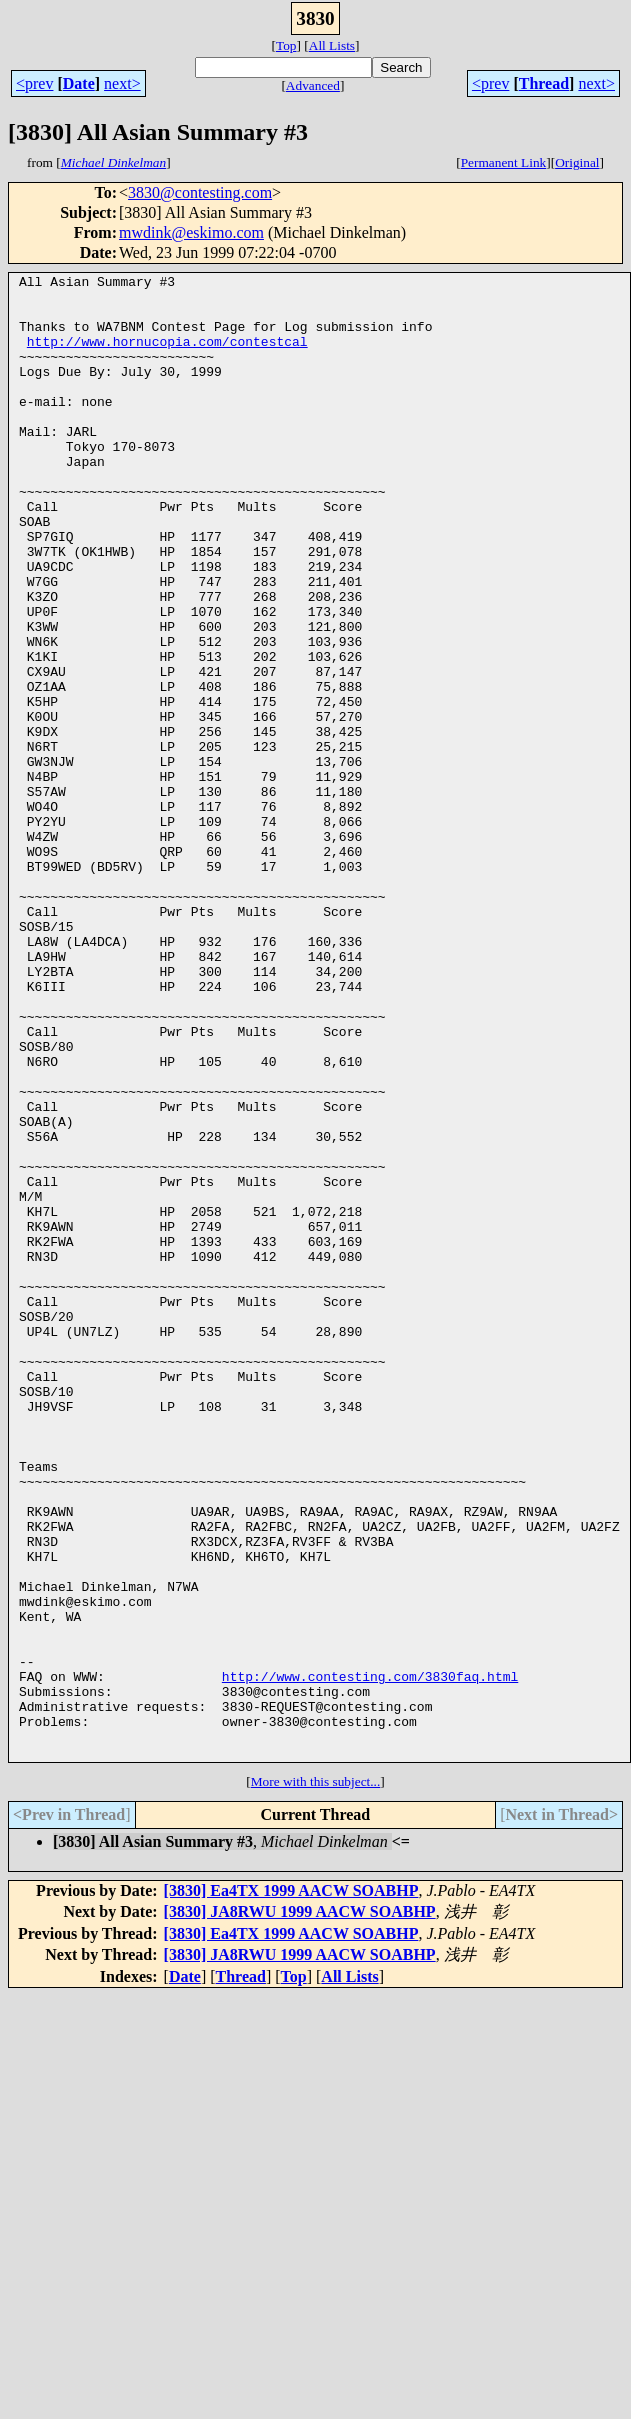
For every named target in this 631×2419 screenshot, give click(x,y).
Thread (544, 83)
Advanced (313, 85)
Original (577, 162)
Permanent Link (504, 162)
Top (286, 45)
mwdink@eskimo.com (191, 232)
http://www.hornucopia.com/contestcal (167, 356)
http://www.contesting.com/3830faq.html (370, 1958)
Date (79, 83)
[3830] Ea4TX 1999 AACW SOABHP (291, 2187)
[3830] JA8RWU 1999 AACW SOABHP (300, 2208)
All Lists (332, 45)
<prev (34, 83)
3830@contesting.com (200, 192)
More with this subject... (316, 2078)
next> (122, 83)
